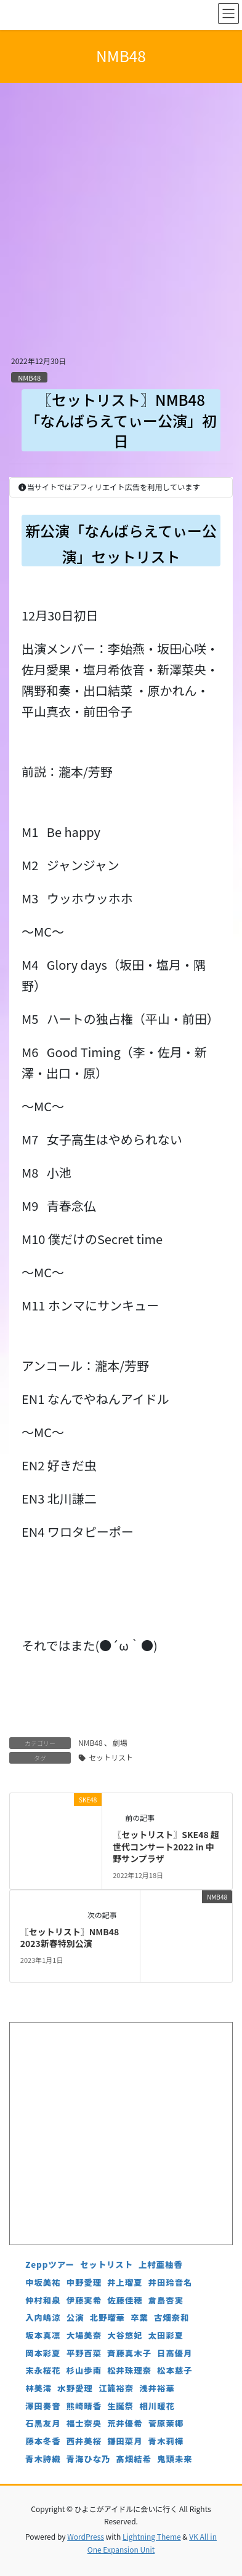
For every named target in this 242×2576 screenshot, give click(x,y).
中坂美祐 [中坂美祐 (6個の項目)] (42, 2282)
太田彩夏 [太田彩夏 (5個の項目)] (166, 2335)
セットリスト (111, 1757)
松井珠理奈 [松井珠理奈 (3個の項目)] (129, 2370)
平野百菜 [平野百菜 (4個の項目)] (84, 2353)
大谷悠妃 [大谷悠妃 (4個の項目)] (124, 2335)
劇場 (120, 1742)
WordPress (85, 2536)
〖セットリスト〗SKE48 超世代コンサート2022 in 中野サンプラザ (166, 1846)
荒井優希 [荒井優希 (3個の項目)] (124, 2423)
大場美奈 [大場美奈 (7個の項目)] (84, 2335)
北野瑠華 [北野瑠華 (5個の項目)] (107, 2317)
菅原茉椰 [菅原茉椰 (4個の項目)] (166, 2423)
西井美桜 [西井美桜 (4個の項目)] (84, 2441)
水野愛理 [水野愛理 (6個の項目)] (74, 2388)
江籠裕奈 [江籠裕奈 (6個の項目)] (116, 2388)
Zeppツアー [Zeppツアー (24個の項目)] (50, 2264)
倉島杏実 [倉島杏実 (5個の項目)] (166, 2300)
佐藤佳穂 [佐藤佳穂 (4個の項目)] (124, 2300)
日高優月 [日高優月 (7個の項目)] (174, 2353)
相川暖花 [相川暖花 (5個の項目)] (156, 2406)
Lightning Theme (152, 2536)
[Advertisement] (121, 227)
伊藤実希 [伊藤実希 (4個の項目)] (84, 2300)
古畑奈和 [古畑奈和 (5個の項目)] (171, 2317)
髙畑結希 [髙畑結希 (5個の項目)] (133, 2459)
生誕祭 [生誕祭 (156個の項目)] (120, 2406)
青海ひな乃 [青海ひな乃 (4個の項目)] (89, 2459)
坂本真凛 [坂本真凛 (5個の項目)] (42, 2335)
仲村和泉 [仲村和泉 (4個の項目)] (42, 2300)
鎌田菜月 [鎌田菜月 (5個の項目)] (124, 2441)
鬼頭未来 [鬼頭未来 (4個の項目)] (174, 2459)
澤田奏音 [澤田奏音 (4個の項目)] (42, 2406)
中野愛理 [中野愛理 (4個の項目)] (84, 2282)
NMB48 (29, 377)
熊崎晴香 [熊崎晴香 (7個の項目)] (84, 2406)
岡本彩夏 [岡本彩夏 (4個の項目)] (42, 2353)
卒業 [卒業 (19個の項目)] (139, 2317)
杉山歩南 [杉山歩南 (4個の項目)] (84, 2370)
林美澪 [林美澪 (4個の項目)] (38, 2388)
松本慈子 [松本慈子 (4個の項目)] (174, 2370)
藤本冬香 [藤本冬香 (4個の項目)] (42, 2441)
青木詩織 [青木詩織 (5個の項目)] (42, 2459)
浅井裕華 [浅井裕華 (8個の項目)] (156, 2388)
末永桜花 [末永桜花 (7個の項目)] (42, 2370)
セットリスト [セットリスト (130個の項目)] (106, 2264)
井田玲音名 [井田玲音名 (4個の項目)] (170, 2282)
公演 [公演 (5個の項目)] (75, 2317)
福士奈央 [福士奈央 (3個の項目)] (84, 2423)
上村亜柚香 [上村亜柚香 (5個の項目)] (161, 2264)
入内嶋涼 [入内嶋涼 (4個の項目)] (42, 2317)
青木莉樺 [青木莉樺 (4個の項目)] (166, 2441)
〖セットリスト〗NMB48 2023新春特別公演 (69, 1937)
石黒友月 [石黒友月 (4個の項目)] (42, 2423)
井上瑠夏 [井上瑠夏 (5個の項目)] (124, 2282)
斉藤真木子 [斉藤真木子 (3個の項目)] (129, 2353)
